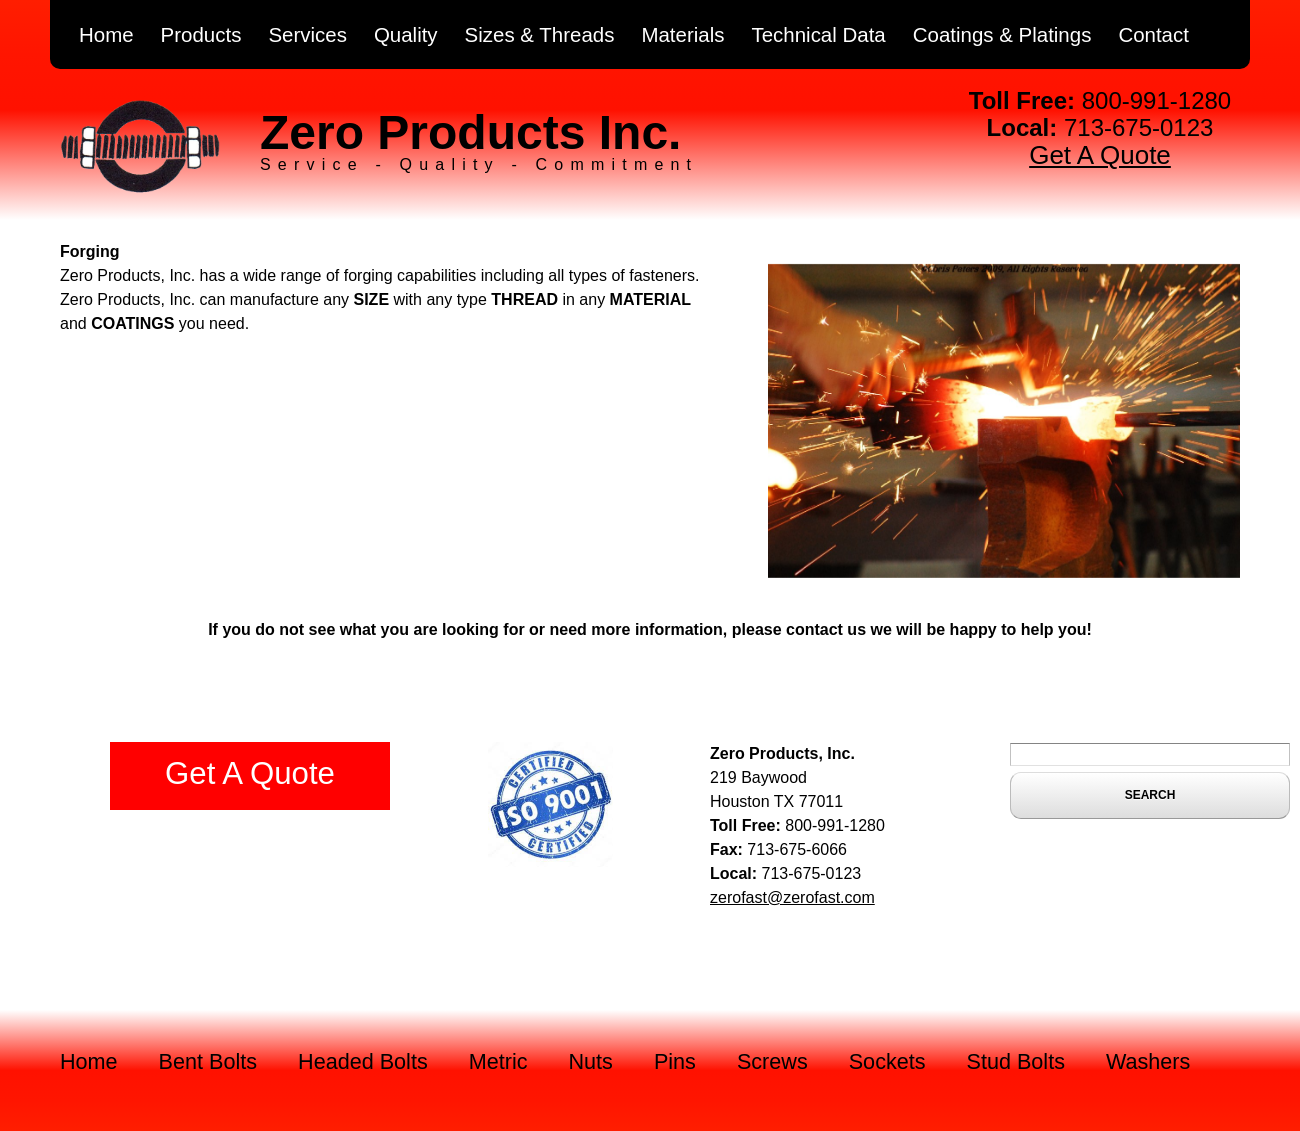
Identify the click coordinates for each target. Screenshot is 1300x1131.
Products (201, 34)
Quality (406, 34)
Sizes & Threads (540, 34)
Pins (675, 1061)
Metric (498, 1061)
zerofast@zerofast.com (792, 897)
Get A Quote (1100, 155)
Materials (682, 34)
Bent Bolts (208, 1061)
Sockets (887, 1061)
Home (106, 34)
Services (307, 34)
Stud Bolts (1016, 1061)
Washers (1148, 1061)
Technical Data (818, 34)
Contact (1153, 34)
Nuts (591, 1061)
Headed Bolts (363, 1061)
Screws (772, 1061)
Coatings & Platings (1002, 34)
